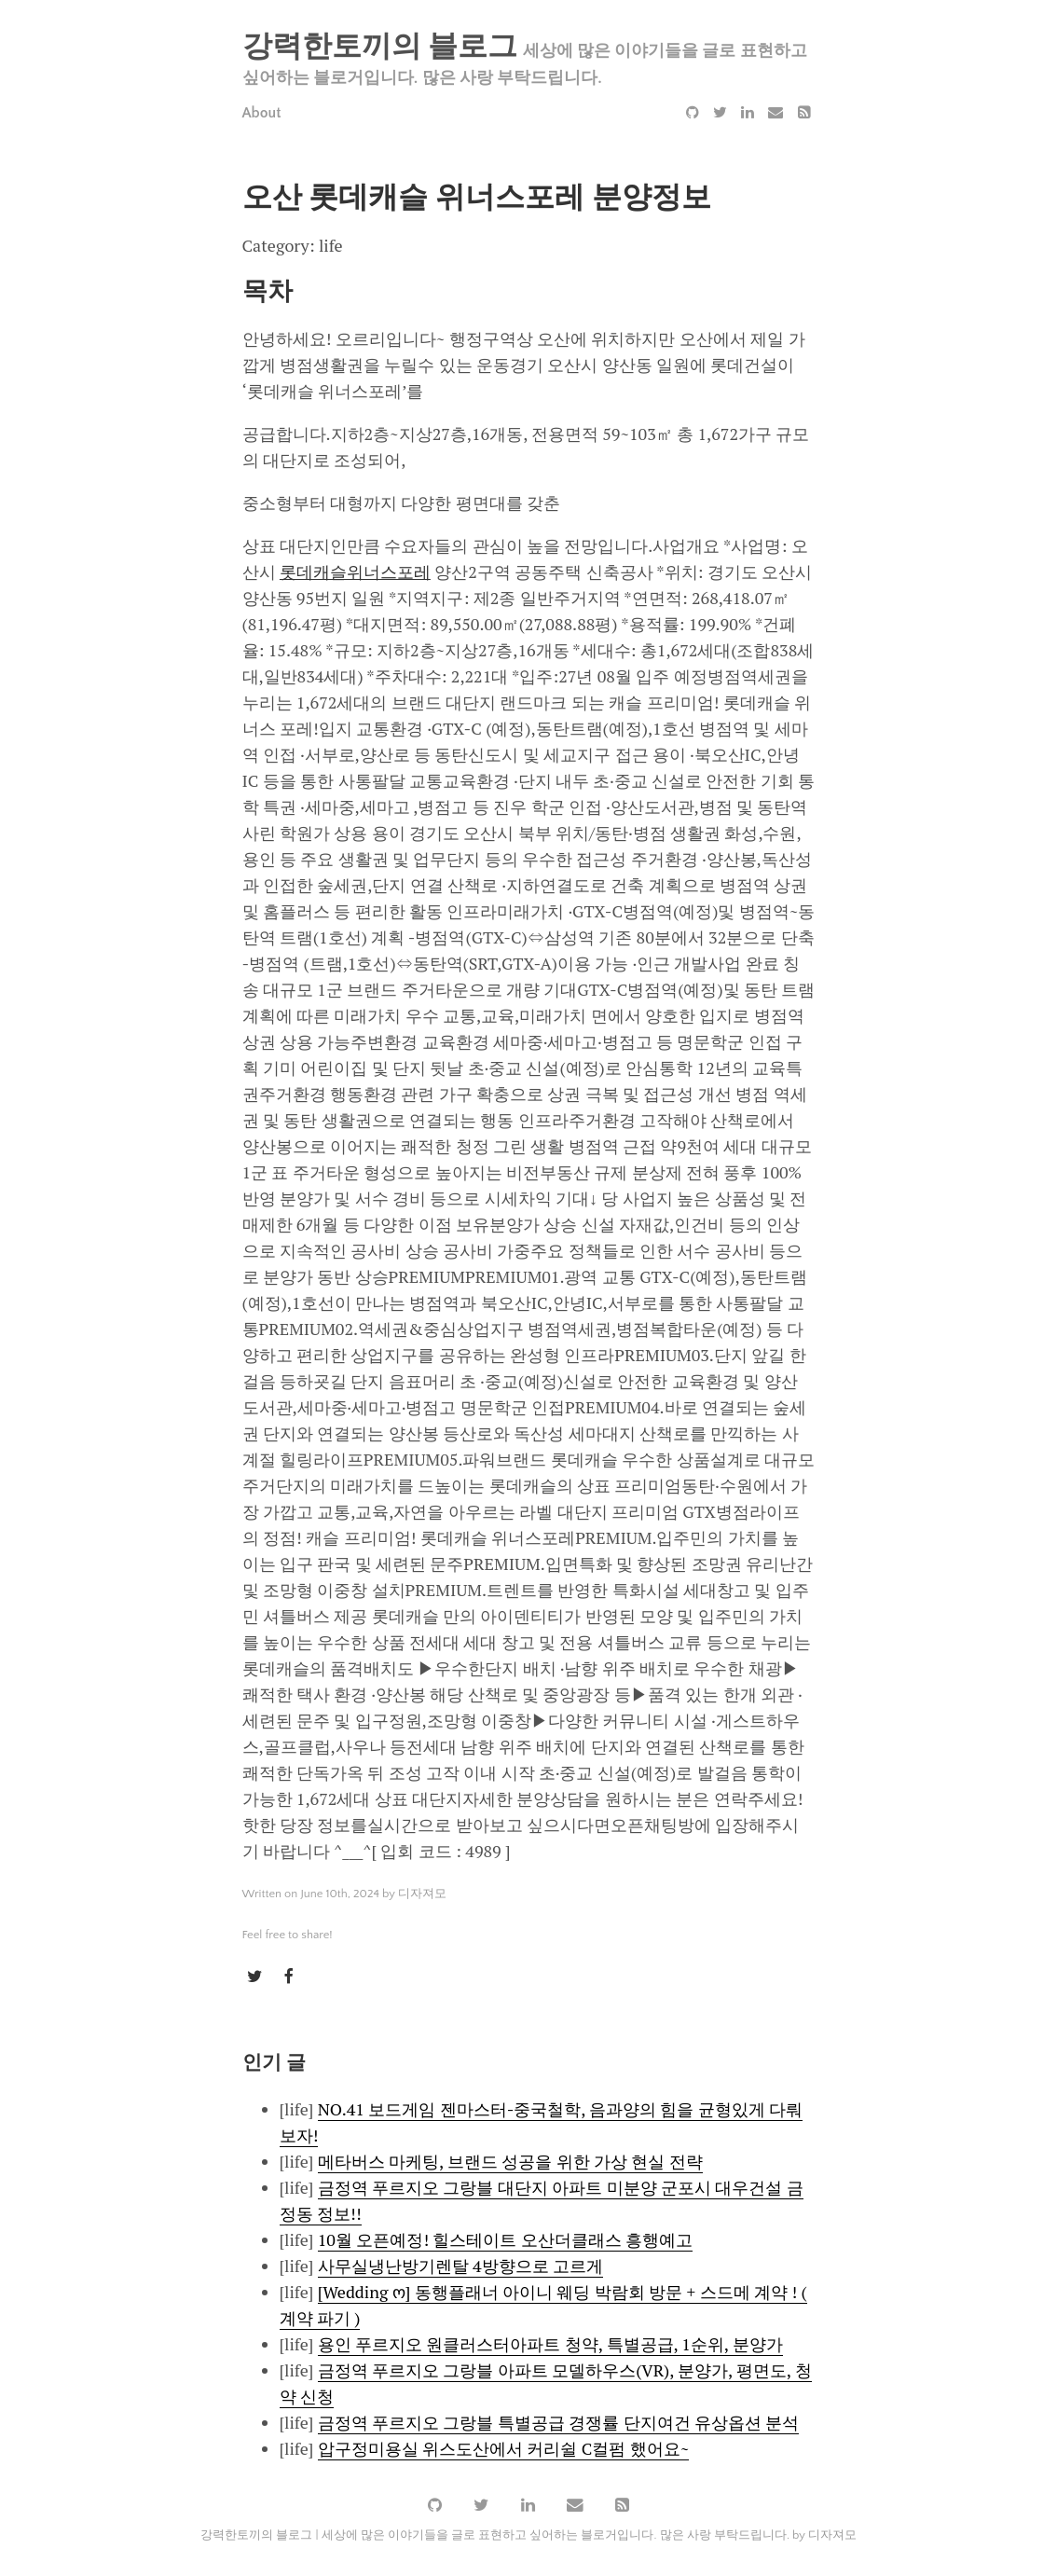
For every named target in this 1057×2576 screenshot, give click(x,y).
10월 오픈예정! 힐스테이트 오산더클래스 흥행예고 (505, 2238)
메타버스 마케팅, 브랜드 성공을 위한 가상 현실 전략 (510, 2160)
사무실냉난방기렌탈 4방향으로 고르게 (460, 2264)
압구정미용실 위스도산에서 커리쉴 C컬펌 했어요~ (504, 2447)
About (261, 112)
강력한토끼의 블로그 (380, 47)
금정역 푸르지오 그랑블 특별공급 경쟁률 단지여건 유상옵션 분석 (559, 2421)
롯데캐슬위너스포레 (355, 571)
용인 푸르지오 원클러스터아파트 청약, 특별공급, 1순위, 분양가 (550, 2343)
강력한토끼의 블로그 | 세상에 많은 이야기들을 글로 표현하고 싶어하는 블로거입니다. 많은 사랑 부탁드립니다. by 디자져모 (528, 2533)
